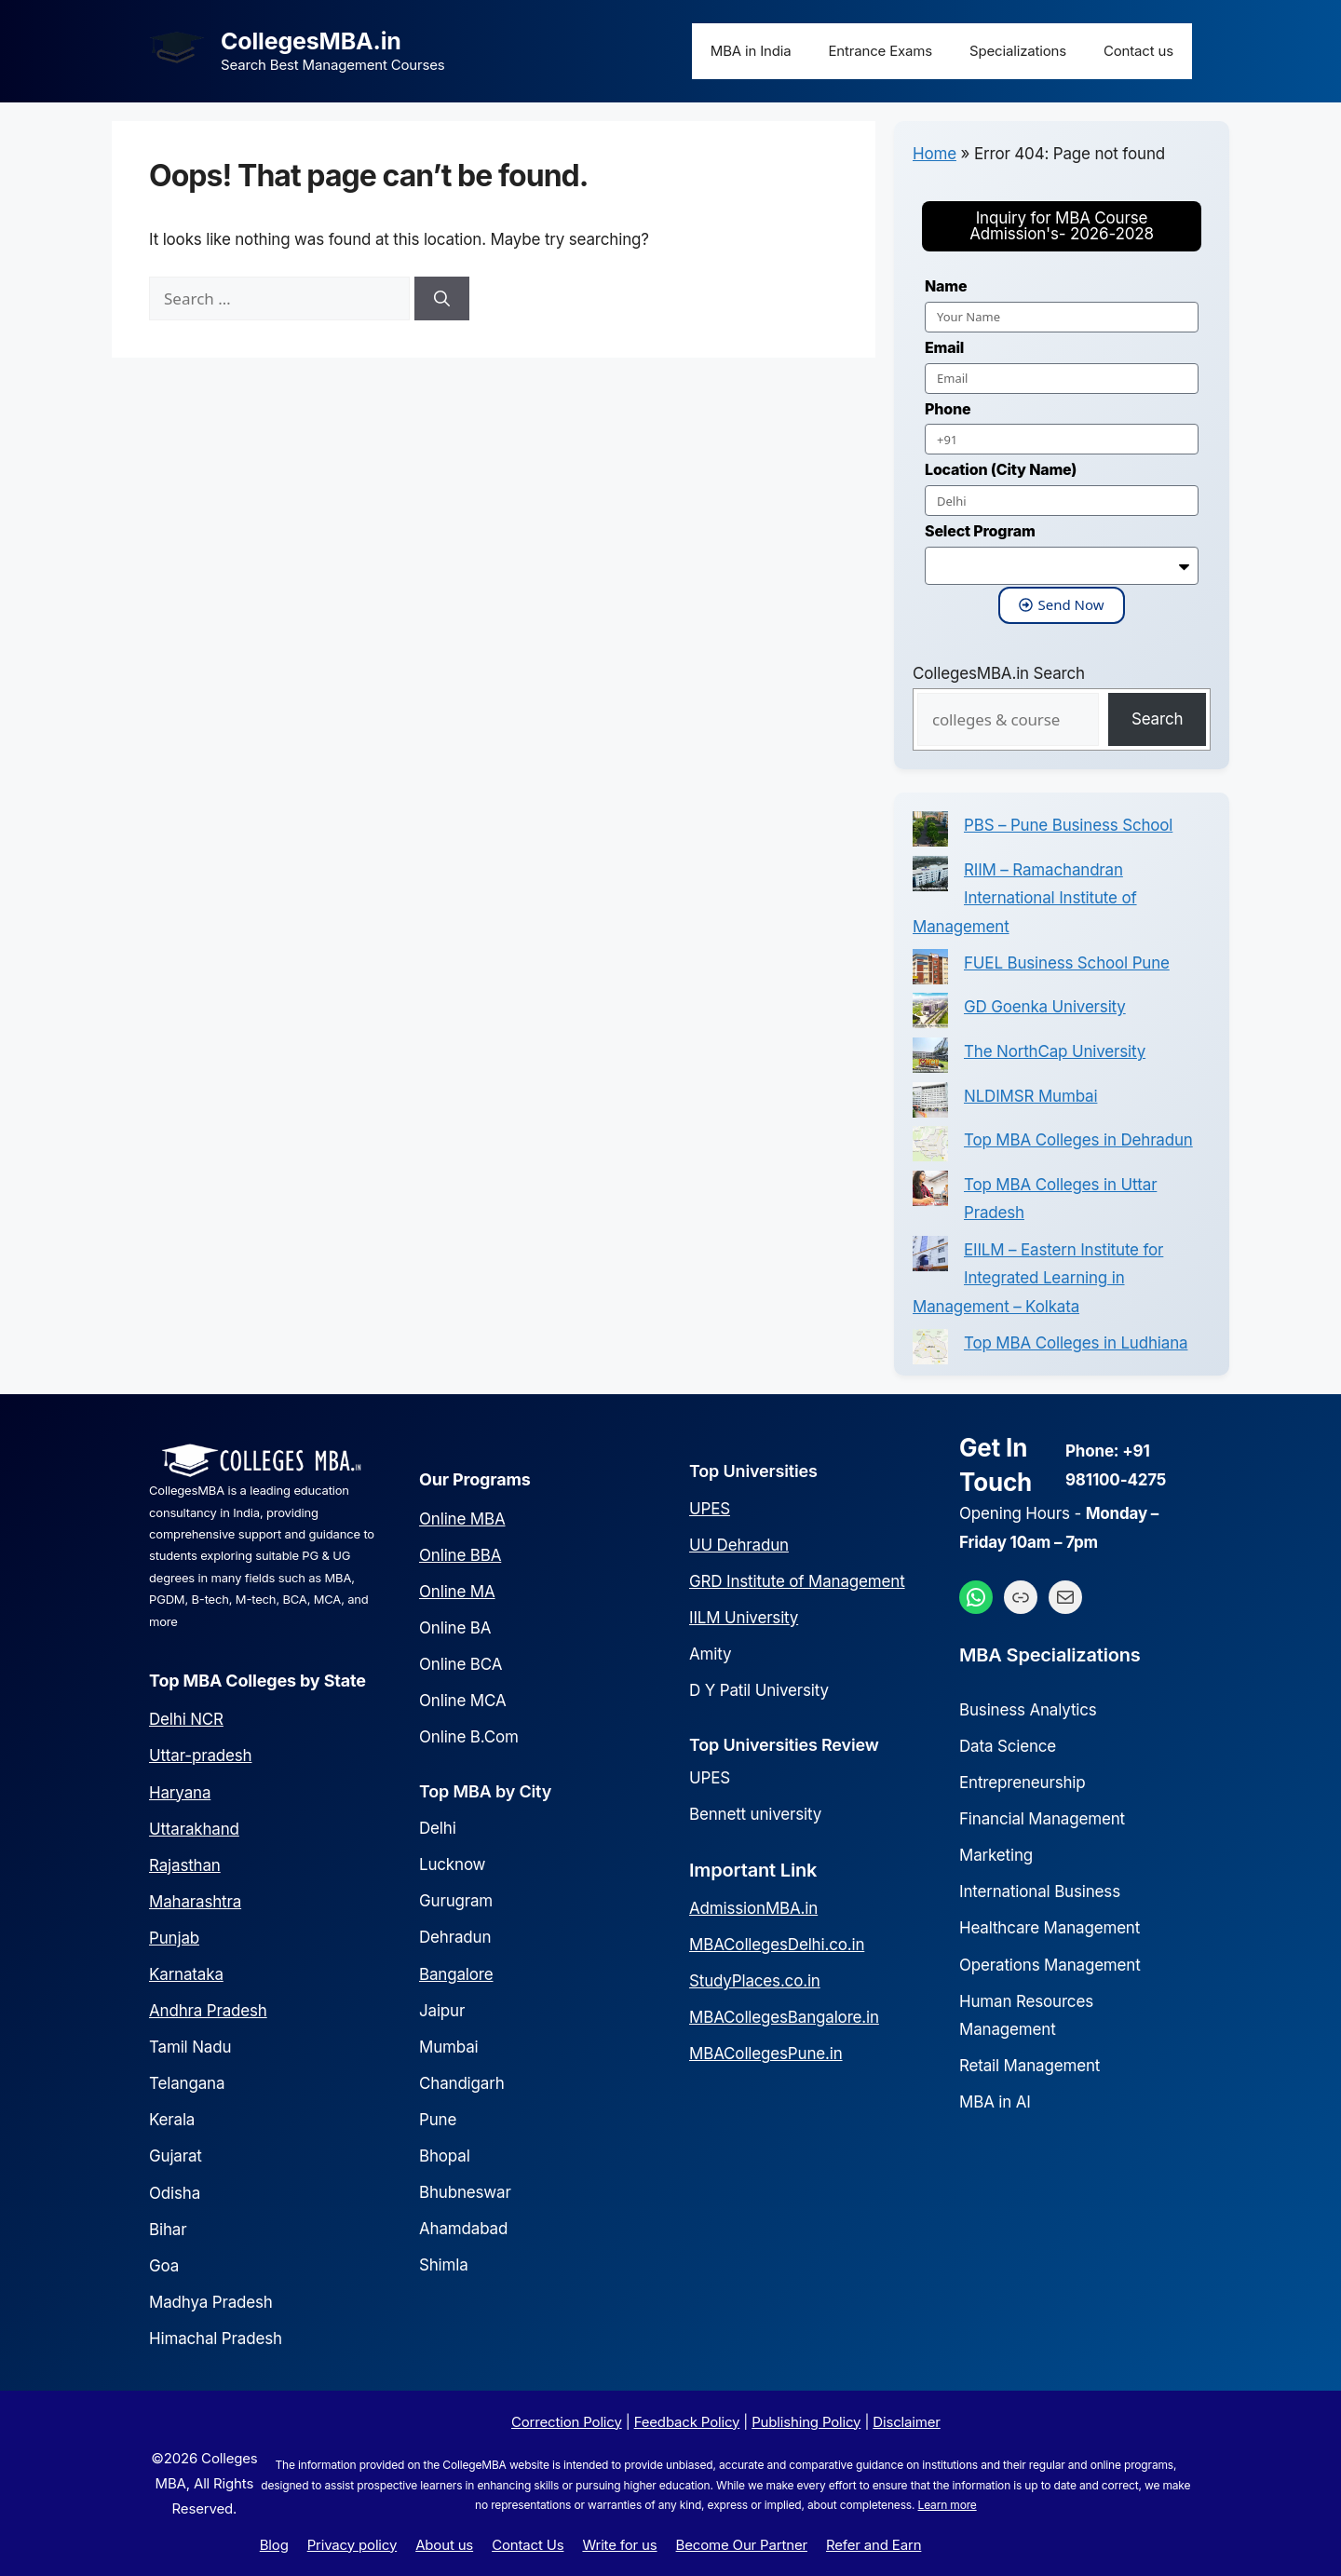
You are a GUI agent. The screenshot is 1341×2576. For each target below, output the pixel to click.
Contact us (1138, 51)
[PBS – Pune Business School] (930, 833)
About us (444, 2545)
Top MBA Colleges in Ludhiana (1075, 1343)
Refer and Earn (873, 2545)
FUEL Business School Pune (1067, 963)
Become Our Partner (741, 2545)
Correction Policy (566, 2422)
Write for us (619, 2545)
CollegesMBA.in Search (999, 673)
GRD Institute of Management (797, 1581)
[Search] (441, 299)
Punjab (174, 1938)
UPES (709, 1508)
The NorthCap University (1054, 1051)
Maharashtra (195, 1901)
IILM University (743, 1617)
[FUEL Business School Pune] (930, 971)
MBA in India (751, 51)
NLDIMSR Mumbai (1030, 1096)
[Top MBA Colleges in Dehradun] (930, 1148)
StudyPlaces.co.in (754, 1981)
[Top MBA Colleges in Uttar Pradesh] (930, 1193)
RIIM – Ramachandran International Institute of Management (1025, 898)
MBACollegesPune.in (766, 2053)
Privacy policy (352, 2545)
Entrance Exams (881, 51)
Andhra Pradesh (208, 2010)
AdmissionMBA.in (753, 1908)
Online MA (457, 1591)
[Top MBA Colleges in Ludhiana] (930, 1351)
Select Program (980, 531)
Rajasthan (185, 1865)
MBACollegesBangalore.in (784, 2017)
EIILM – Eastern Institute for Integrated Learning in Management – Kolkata (1038, 1278)
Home (934, 153)
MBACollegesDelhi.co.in (776, 1944)
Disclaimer (906, 2422)
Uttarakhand (194, 1829)
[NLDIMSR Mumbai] (930, 1104)
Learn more (947, 2505)
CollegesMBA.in (311, 41)
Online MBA (462, 1519)
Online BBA (460, 1555)
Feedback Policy (687, 2422)
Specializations (1017, 51)
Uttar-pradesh (200, 1755)
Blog (274, 2545)
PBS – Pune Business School (1068, 825)
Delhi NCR (186, 1719)
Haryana (179, 1792)
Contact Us (527, 2545)
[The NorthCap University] (930, 1059)
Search (1157, 719)
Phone (947, 409)
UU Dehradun (739, 1545)
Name (946, 286)
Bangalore (456, 1974)
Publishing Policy (806, 2422)
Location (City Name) (1001, 469)
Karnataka (186, 1974)
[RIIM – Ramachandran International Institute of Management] (930, 878)
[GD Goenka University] (930, 1015)
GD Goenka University (1045, 1006)
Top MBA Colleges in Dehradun (1078, 1140)
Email (944, 347)
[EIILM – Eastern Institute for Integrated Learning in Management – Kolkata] (930, 1258)
